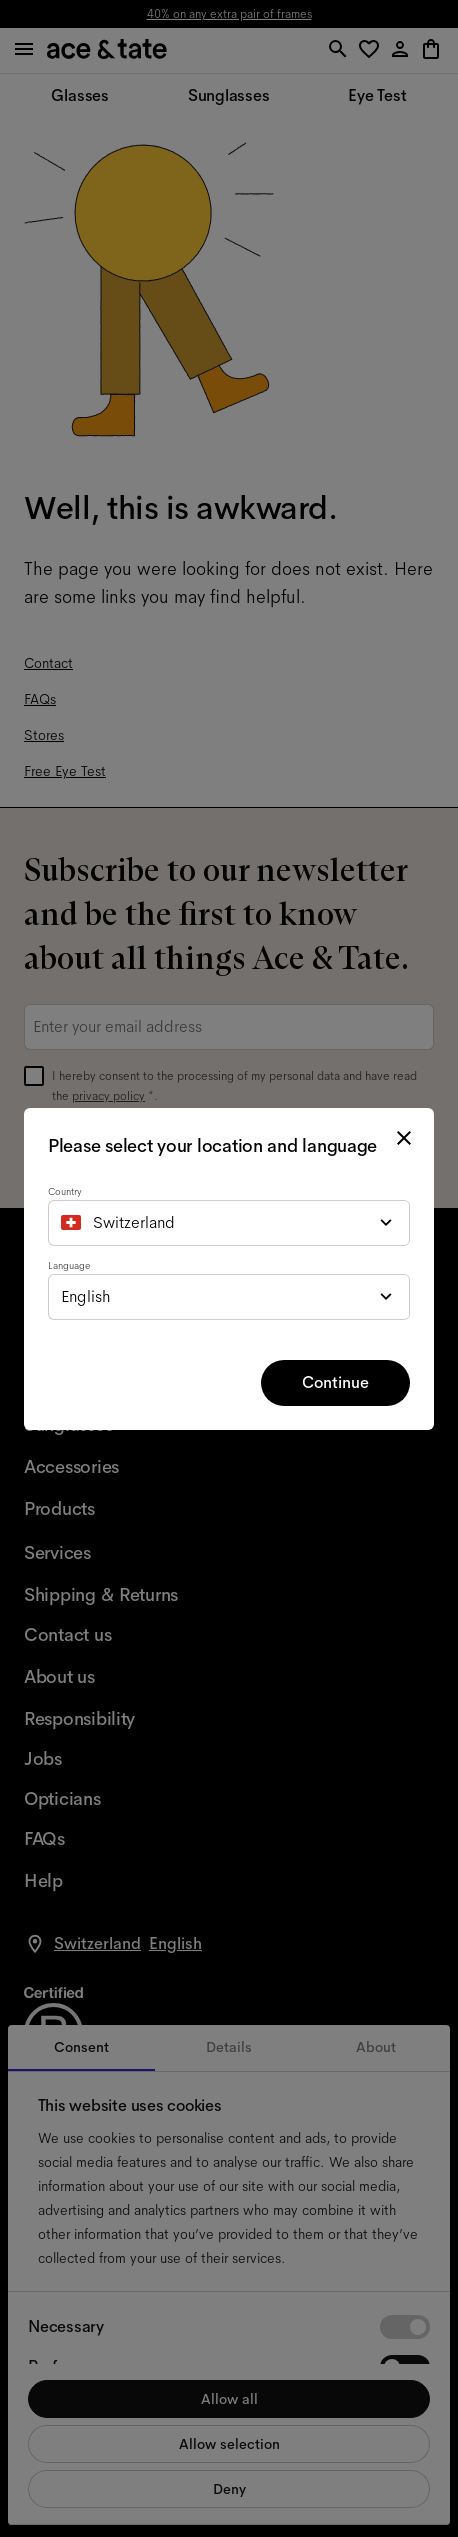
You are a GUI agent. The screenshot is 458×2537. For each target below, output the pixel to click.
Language (69, 1265)
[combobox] (229, 1223)
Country (65, 1191)
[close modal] (404, 1138)
